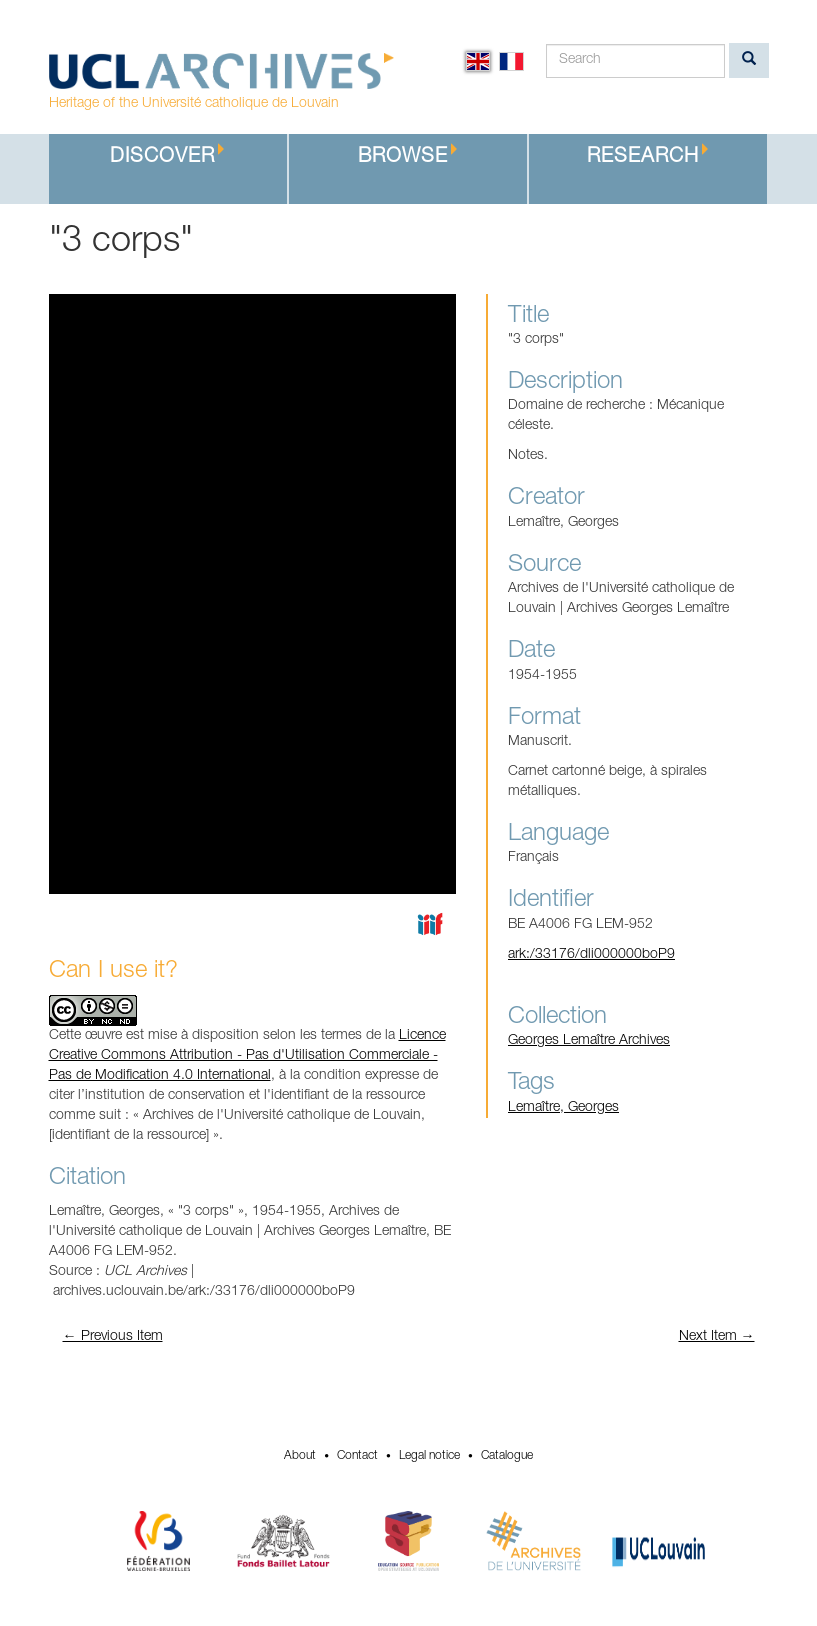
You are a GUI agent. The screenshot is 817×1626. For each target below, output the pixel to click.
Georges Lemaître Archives (589, 1041)
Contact (357, 1456)
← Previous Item (113, 1337)
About (300, 1456)
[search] (749, 60)
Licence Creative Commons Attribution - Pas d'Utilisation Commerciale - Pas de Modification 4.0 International (247, 1056)
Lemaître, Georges (563, 1108)
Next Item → (717, 1337)
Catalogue (507, 1456)
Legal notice (429, 1456)
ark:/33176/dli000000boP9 (591, 955)
